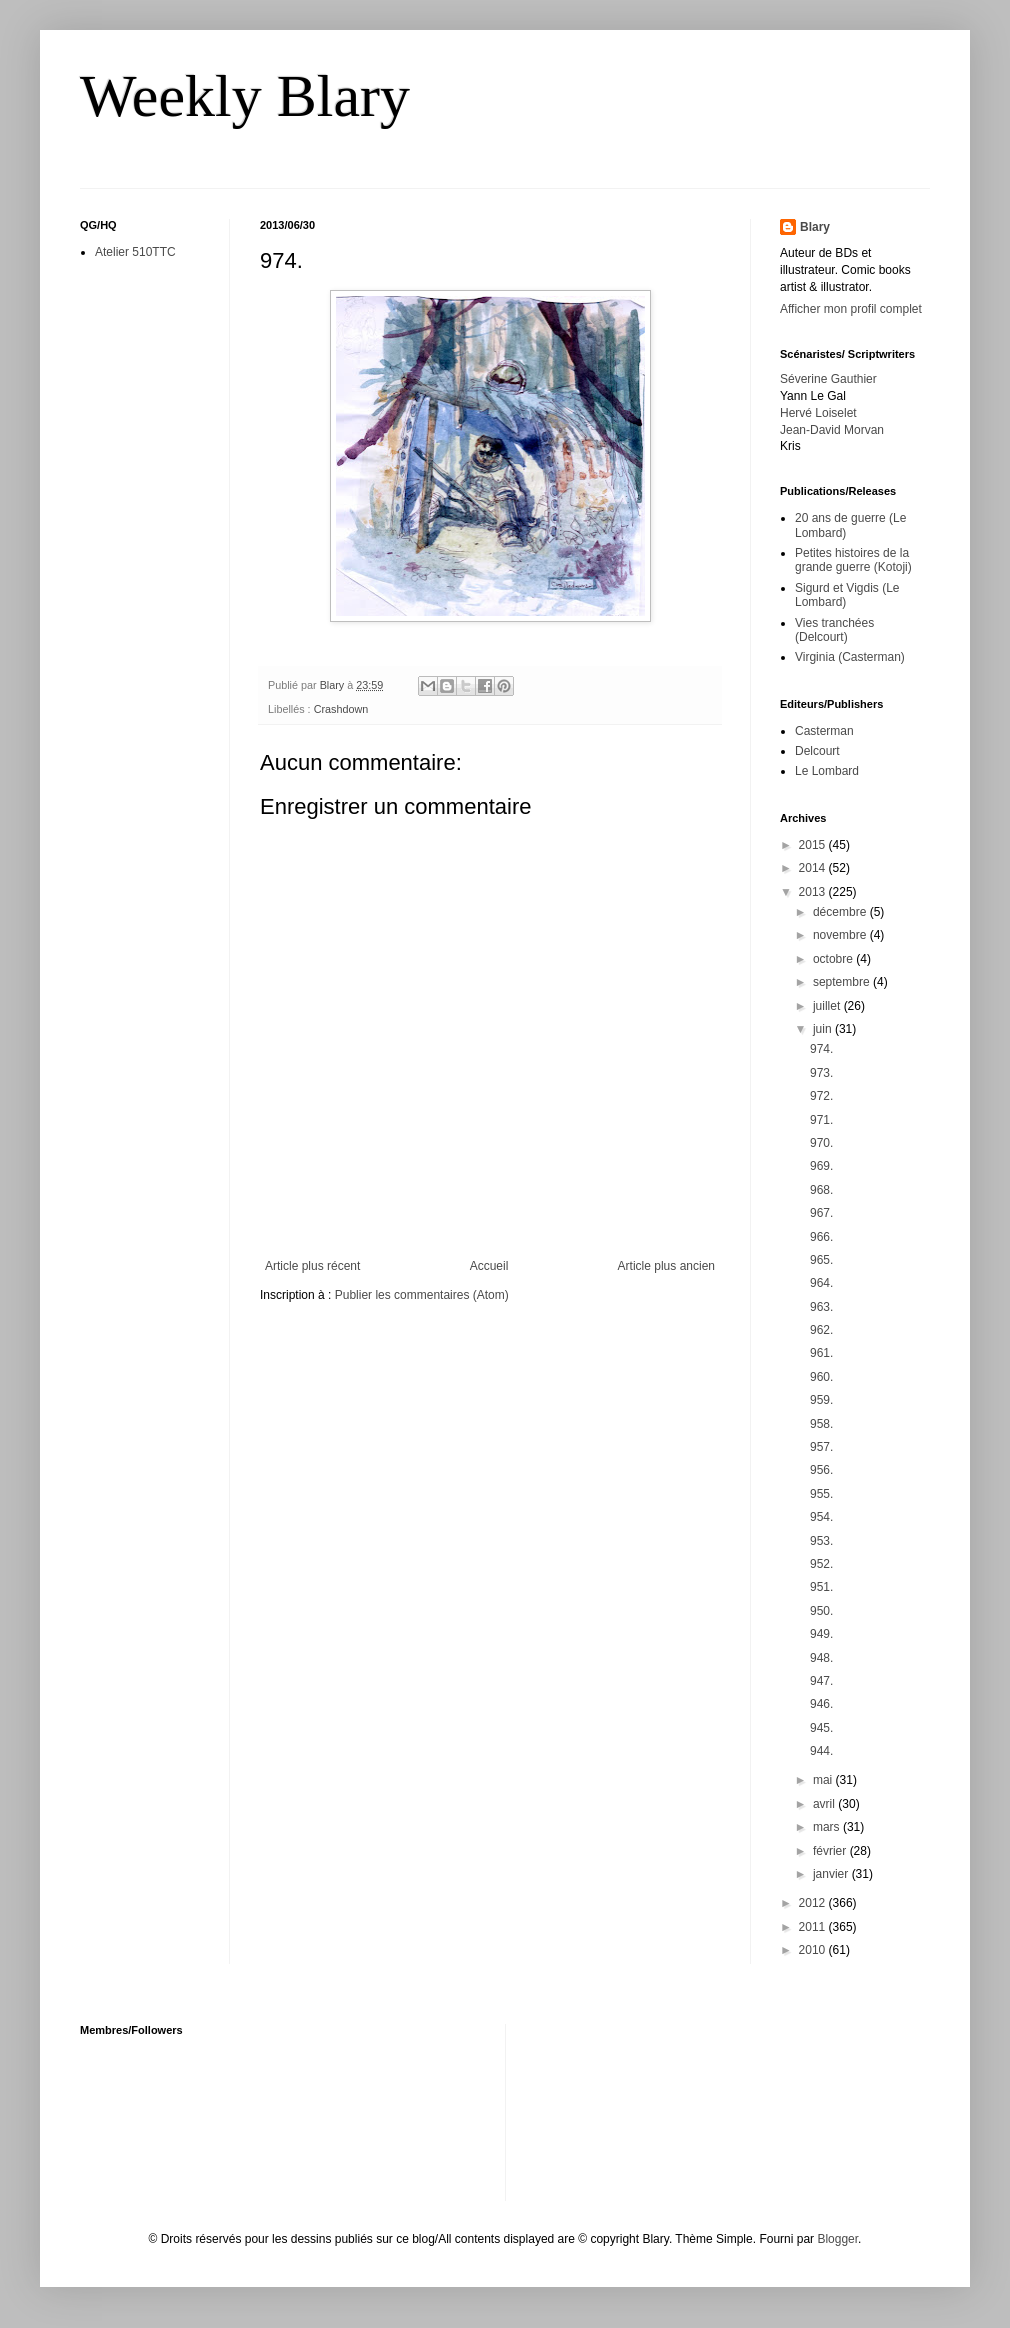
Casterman (824, 731)
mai (824, 1780)
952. (821, 1564)
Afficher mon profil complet (851, 309)
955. (821, 1494)
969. (821, 1166)
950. (821, 1611)
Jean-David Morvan (832, 430)
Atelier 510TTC (135, 252)
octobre (834, 959)
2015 (814, 845)
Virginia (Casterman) (850, 657)
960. (821, 1377)
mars (828, 1827)
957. (821, 1447)
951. (821, 1587)
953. (821, 1541)
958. (821, 1424)
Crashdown (341, 709)
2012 (814, 1903)
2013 (814, 892)
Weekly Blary (245, 96)
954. (821, 1517)
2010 (814, 1950)
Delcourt (817, 751)
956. (821, 1470)
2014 (814, 868)
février (831, 1851)
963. (821, 1307)
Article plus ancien (666, 1266)
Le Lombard (827, 771)
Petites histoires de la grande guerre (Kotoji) (853, 560)
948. (821, 1658)
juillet (828, 1006)
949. (821, 1634)
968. (821, 1190)
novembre (841, 935)
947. (821, 1681)
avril (825, 1804)
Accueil (489, 1266)
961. (821, 1353)
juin (824, 1029)
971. (821, 1120)
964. (821, 1283)
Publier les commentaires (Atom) (422, 1295)
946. (821, 1704)
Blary (815, 227)
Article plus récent (312, 1266)
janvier (832, 1874)
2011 (814, 1927)
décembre (841, 912)
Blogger (837, 2239)
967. (821, 1213)
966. (821, 1237)
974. (821, 1049)
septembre (843, 982)
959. (821, 1400)
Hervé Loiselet (818, 413)
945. (821, 1728)
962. (821, 1330)
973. (821, 1073)
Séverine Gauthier (828, 379)
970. (821, 1143)
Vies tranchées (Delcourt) (834, 630)
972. (821, 1096)
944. (821, 1751)
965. (821, 1260)
